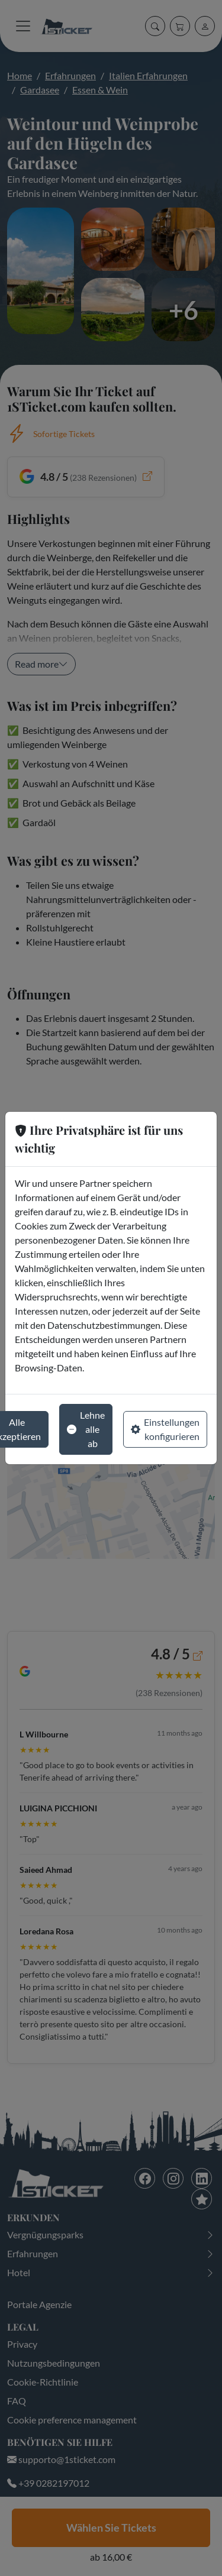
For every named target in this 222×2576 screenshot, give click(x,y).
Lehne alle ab (86, 1429)
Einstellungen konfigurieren (165, 1429)
